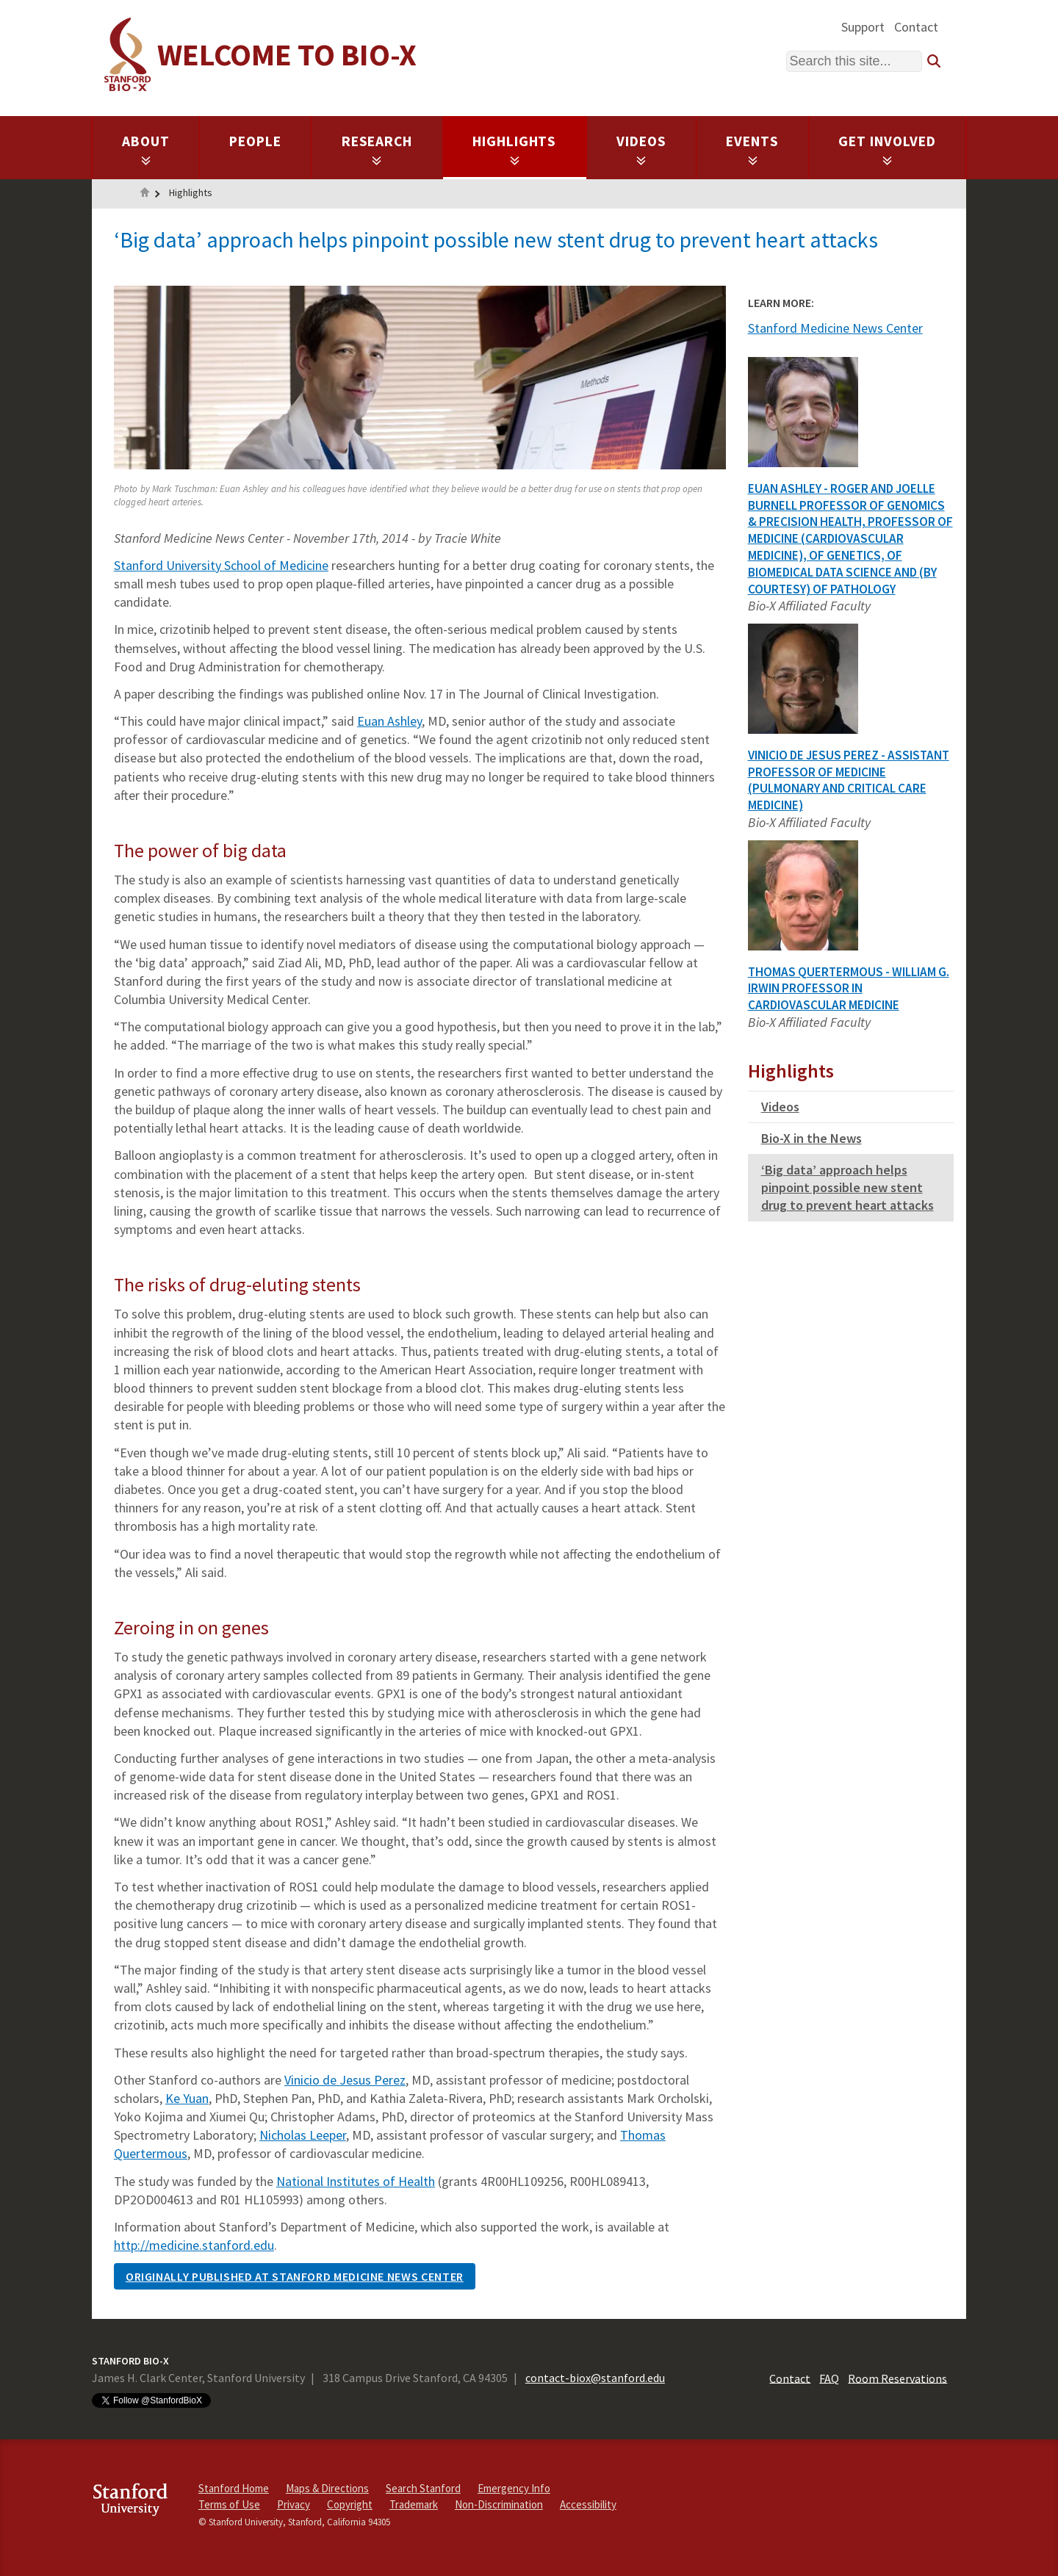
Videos (641, 149)
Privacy (293, 2504)
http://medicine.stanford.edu (194, 2245)
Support (863, 26)
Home (145, 194)
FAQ (829, 2377)
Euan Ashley (389, 720)
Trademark (413, 2504)
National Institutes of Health (355, 2181)
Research (377, 149)
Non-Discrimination (499, 2504)
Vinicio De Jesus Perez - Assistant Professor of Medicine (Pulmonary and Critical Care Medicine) (848, 780)
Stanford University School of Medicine (221, 565)
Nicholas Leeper (302, 2134)
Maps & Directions (327, 2488)
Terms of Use (229, 2504)
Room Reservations (897, 2377)
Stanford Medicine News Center (835, 328)
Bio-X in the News (811, 1138)
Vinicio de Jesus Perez (345, 2079)
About (146, 149)
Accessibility (588, 2504)
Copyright (350, 2504)
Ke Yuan (187, 2098)
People (255, 141)
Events (752, 149)
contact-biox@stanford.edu (595, 2377)
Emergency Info (514, 2488)
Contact (916, 26)
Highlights (514, 149)
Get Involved (887, 149)
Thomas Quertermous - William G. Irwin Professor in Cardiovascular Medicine (848, 989)
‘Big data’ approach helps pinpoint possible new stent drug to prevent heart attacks (847, 1187)
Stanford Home (233, 2488)
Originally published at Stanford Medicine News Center (295, 2276)
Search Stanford (423, 2488)
